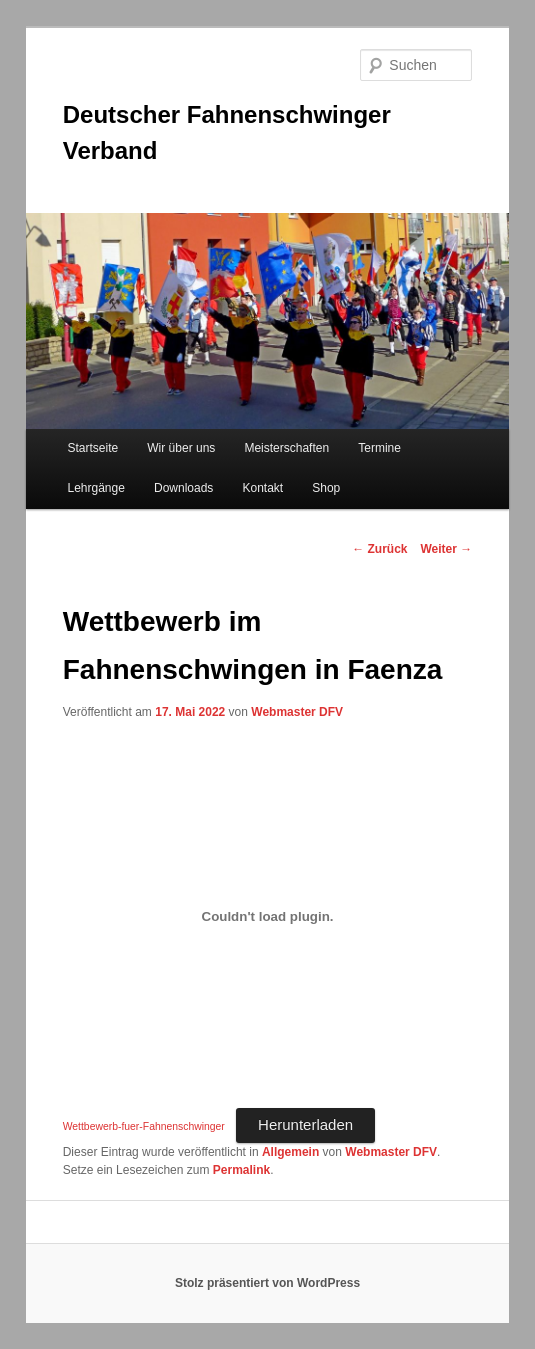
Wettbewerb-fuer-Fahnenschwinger (144, 1126)
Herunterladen (305, 1124)
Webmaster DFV (297, 712)
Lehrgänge (96, 488)
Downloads (183, 488)
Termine (379, 448)
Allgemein (290, 1152)
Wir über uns (181, 448)
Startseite (93, 448)
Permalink (241, 1170)
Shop (326, 488)
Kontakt (262, 488)
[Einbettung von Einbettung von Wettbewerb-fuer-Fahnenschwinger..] (268, 917)
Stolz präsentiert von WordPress (267, 1283)
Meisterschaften (286, 448)
